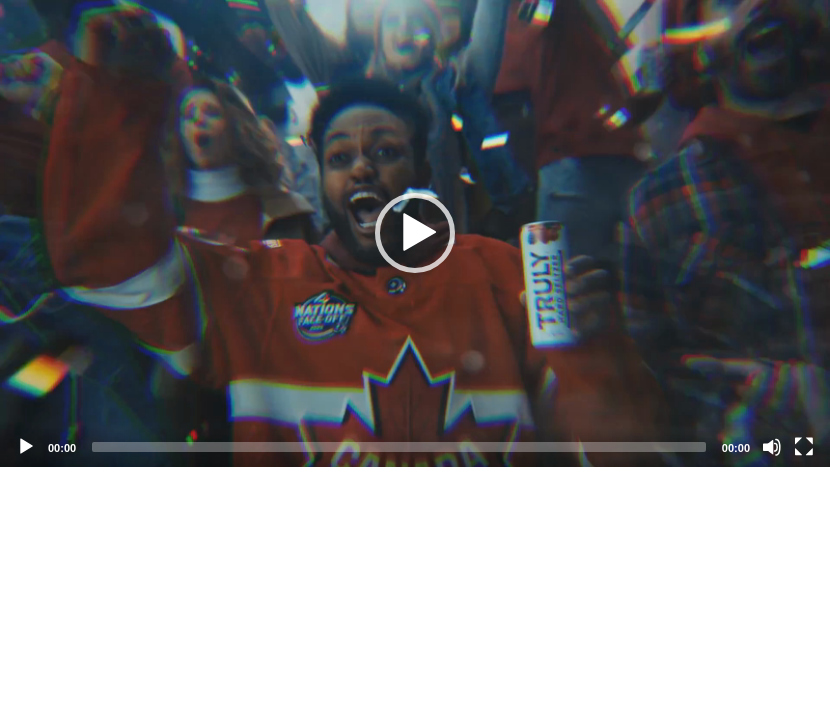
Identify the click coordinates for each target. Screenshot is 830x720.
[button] (415, 233)
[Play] (26, 447)
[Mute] (772, 447)
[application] (415, 233)
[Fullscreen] (804, 447)
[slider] (399, 447)
